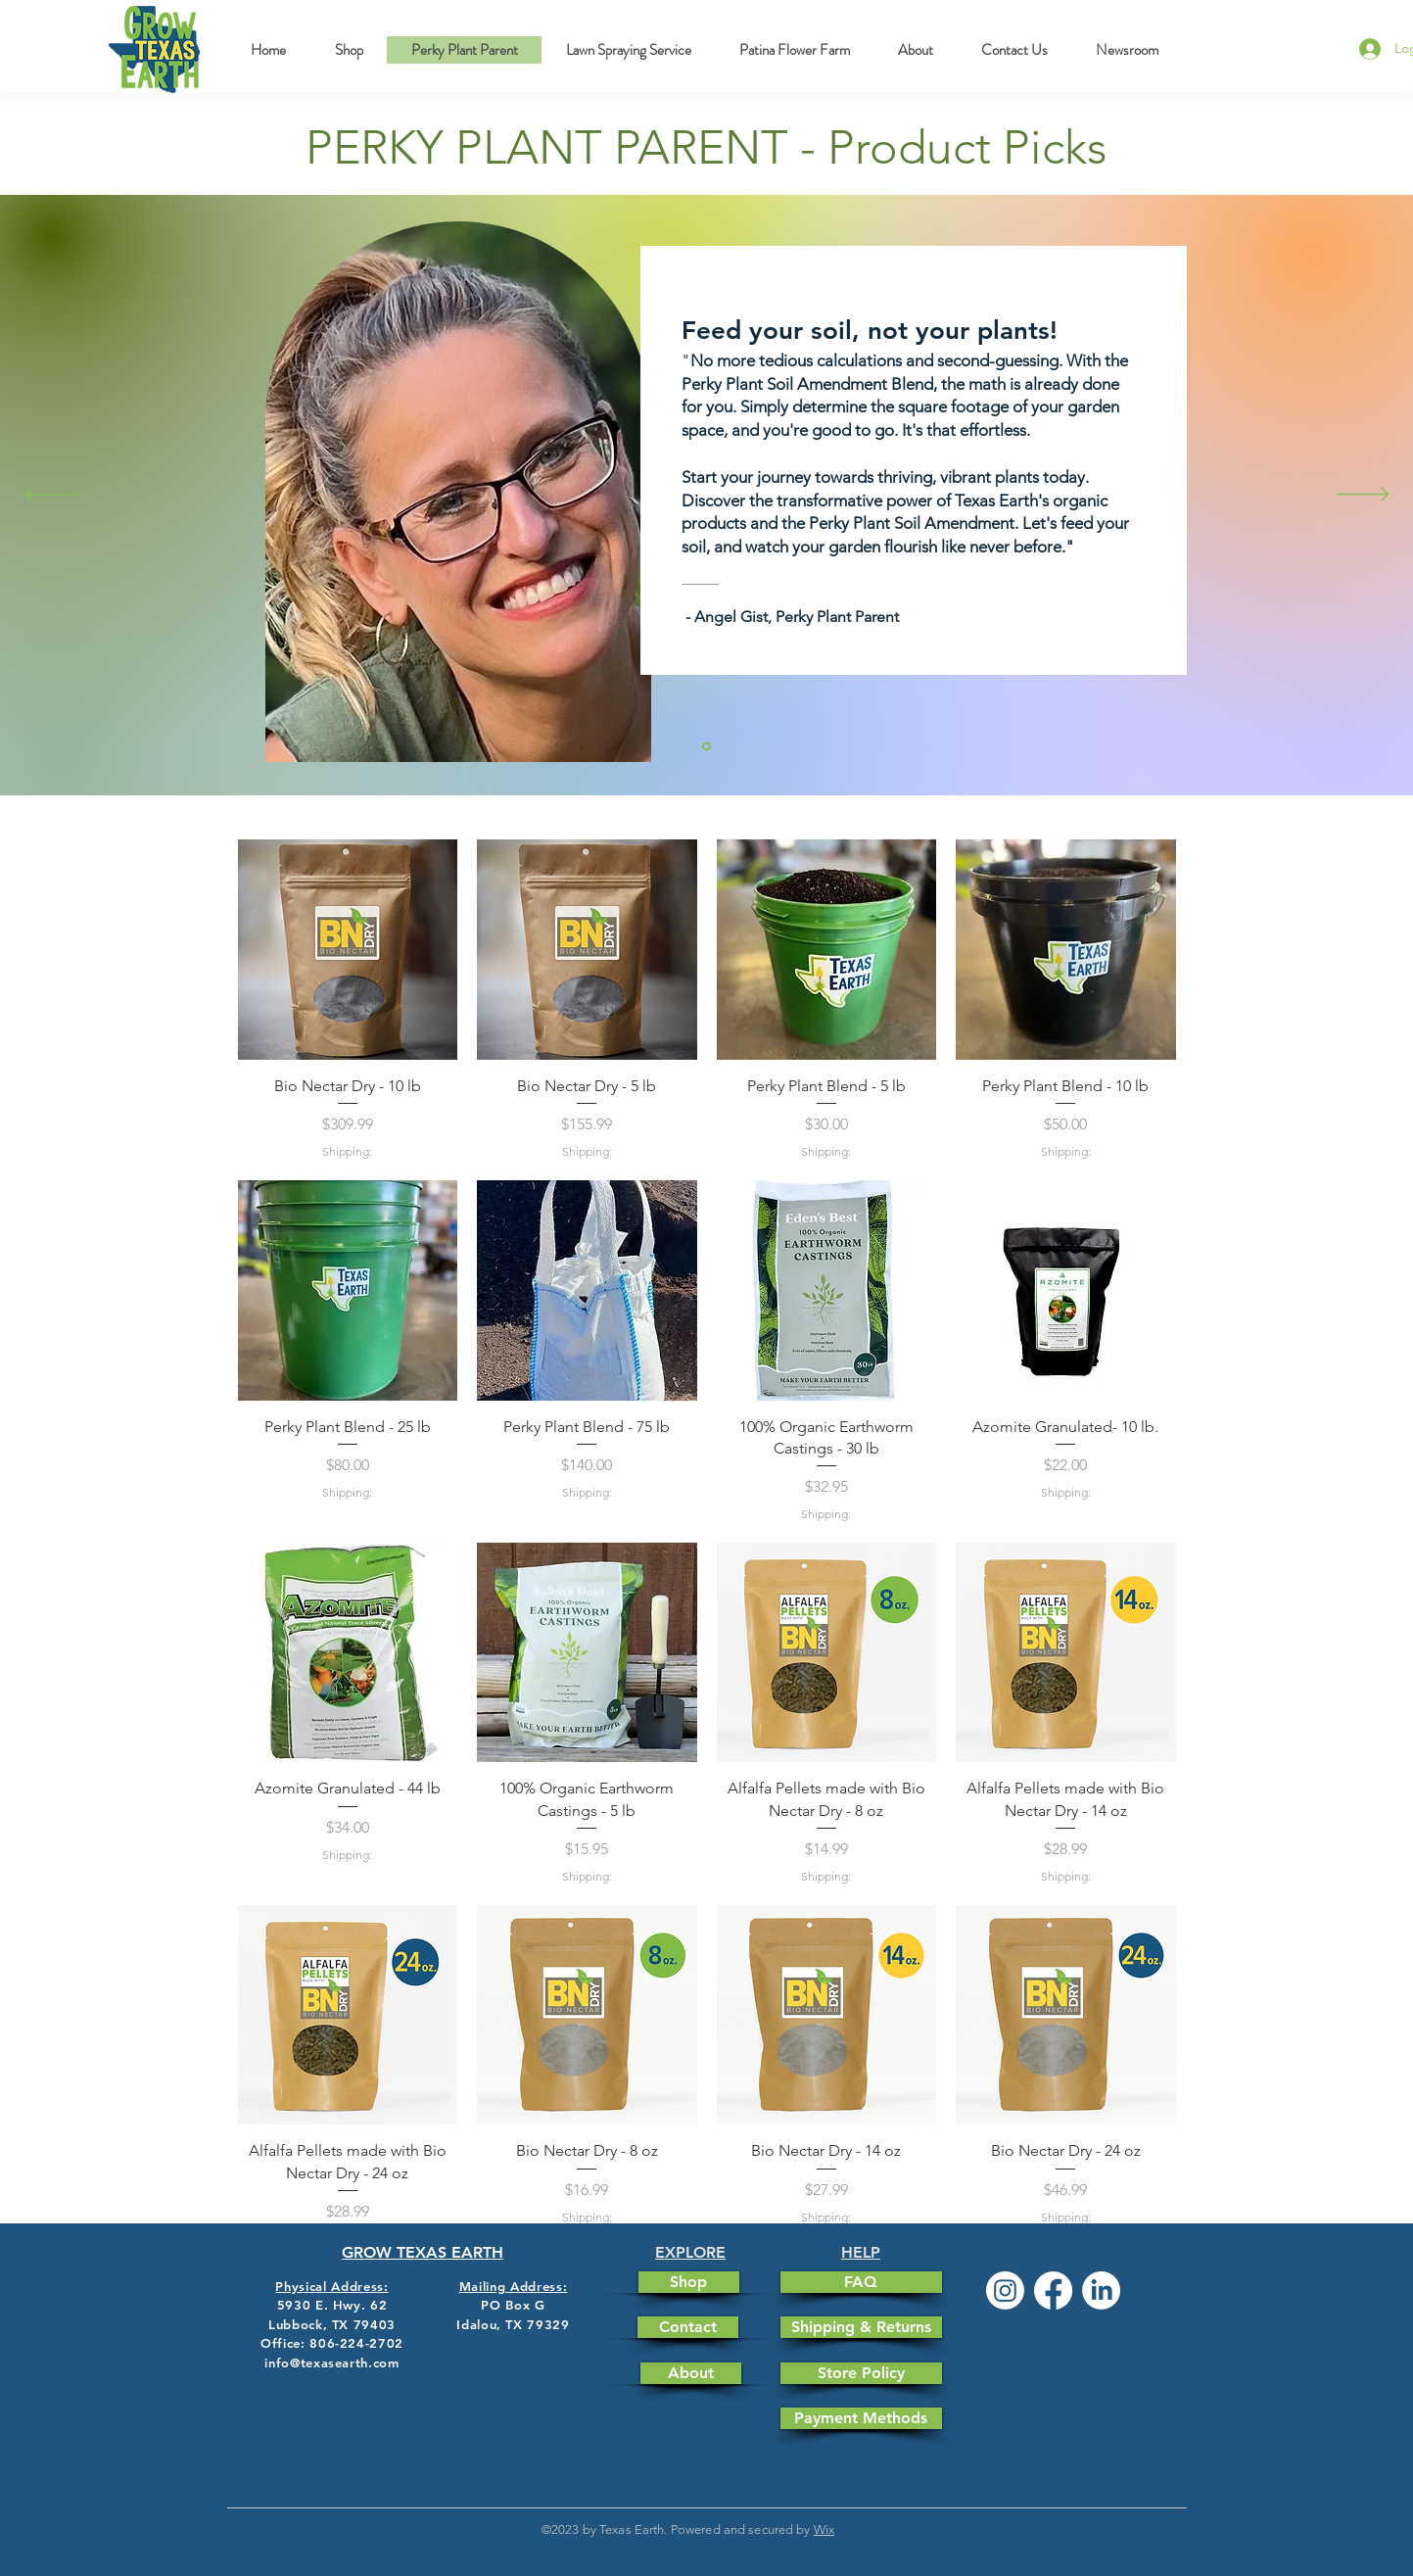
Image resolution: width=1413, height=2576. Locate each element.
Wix (824, 2529)
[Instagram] (1005, 2290)
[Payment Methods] (861, 2418)
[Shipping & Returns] (861, 2327)
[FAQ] (861, 2282)
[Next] (1363, 495)
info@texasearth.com (331, 2362)
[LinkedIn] (1101, 2290)
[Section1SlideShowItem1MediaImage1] (706, 746)
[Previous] (50, 495)
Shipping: (347, 1151)
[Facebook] (1053, 2290)
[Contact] (687, 2327)
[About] (690, 2373)
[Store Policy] (861, 2373)
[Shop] (688, 2282)
